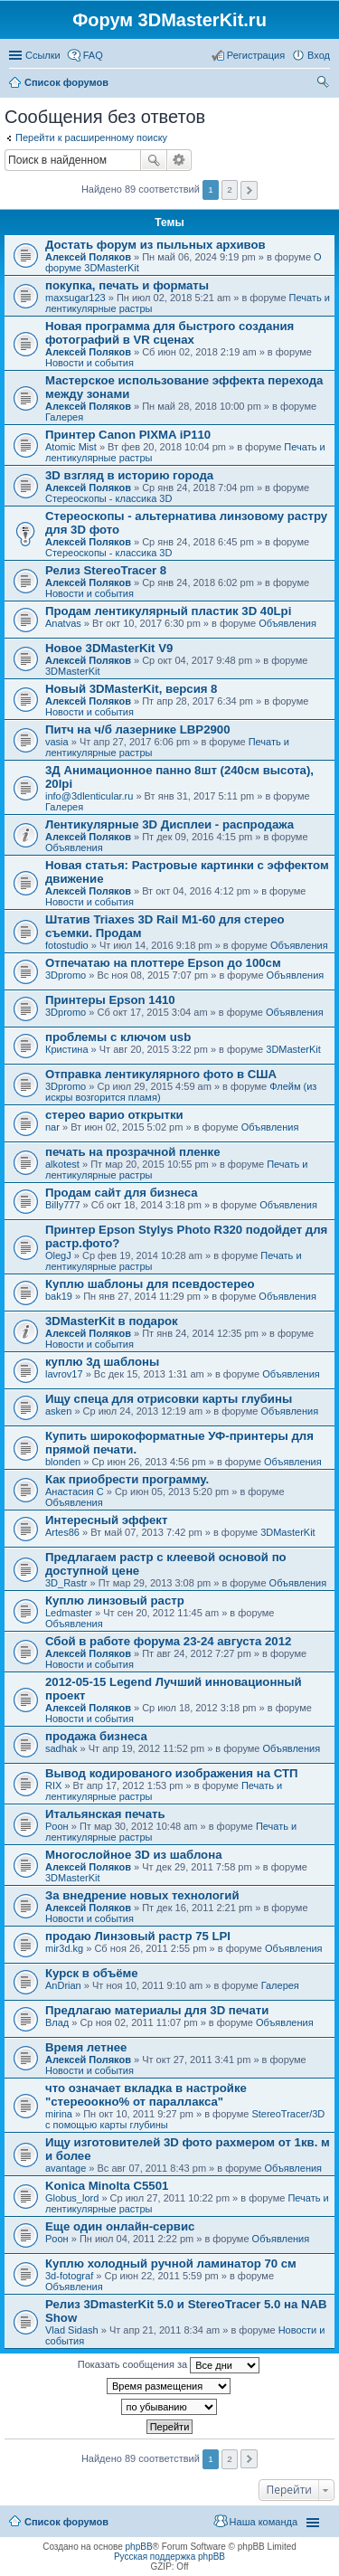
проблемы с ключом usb (118, 1037)
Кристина (67, 1049)
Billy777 (62, 1204)
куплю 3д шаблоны (102, 1361)
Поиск (153, 160)
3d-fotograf (69, 2275)
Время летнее (86, 2047)
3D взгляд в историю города (129, 475)
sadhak (61, 1748)
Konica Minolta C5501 (106, 2185)
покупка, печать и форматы (127, 285)
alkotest (62, 1164)
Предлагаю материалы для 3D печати (156, 2010)
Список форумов (66, 2521)
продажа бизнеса (96, 1736)
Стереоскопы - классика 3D (108, 498)
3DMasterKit (72, 671)
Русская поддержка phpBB (169, 2557)
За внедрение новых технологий (142, 1895)
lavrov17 (64, 1373)
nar (52, 1127)
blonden (62, 1461)
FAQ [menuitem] (93, 55)
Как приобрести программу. (127, 1479)
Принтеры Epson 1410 (110, 1000)
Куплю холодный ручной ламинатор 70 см (171, 2263)
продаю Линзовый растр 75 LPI (138, 1936)
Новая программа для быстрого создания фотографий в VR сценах (169, 332)
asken (58, 1411)
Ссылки (43, 55)
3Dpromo (65, 975)
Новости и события (89, 362)
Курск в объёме (91, 1973)
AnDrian (63, 1985)
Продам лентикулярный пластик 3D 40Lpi (168, 611)
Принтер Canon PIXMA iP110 (128, 434)
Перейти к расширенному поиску (91, 137)
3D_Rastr (66, 1582)
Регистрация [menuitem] (256, 55)
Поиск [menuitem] (324, 84)
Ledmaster (68, 1612)
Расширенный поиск (179, 160)
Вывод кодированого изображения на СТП (171, 1773)
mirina (58, 2113)
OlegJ (58, 1255)
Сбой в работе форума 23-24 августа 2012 (168, 1641)
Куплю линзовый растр (114, 1600)
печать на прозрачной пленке (133, 1152)
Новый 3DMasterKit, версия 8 (131, 689)
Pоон (57, 1826)
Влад (57, 2022)
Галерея (64, 417)
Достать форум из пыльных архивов (155, 244)
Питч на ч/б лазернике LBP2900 (137, 729)
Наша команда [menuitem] (263, 2521)
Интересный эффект (106, 1520)
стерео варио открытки (114, 1115)
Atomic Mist (71, 446)
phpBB (139, 2547)
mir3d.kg (64, 1948)
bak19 (58, 1296)
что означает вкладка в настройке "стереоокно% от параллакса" (146, 2094)
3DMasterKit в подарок (111, 1321)
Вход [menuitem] (318, 55)
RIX (53, 1785)
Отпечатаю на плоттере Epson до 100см (163, 963)
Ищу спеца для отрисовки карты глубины (168, 1399)
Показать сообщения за (168, 2365)
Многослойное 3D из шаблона (133, 1854)
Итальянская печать (105, 1814)
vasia (57, 741)
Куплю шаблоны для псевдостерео (150, 1284)
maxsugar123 (75, 297)
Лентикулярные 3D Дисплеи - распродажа (169, 824)
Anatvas (63, 623)
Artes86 (62, 1532)
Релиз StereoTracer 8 (105, 570)
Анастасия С (74, 1491)
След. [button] (249, 190)
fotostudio (67, 945)
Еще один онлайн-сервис (119, 2226)
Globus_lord (72, 2197)
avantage (65, 2168)
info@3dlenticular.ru (89, 796)
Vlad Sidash (72, 2330)
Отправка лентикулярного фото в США (161, 1074)
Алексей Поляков (88, 256)
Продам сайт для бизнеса (121, 1192)
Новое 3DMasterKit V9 (109, 648)
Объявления (287, 623)
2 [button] (229, 189)
